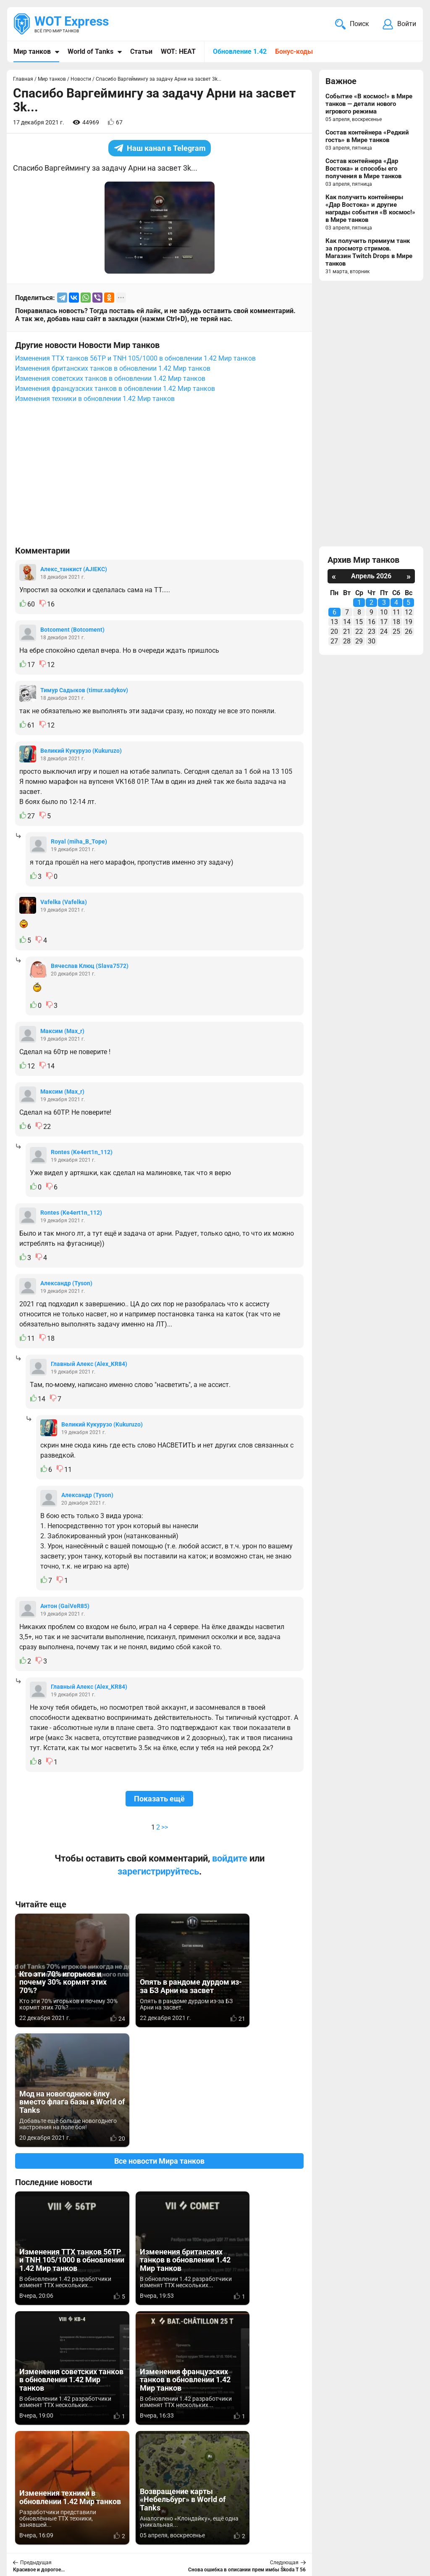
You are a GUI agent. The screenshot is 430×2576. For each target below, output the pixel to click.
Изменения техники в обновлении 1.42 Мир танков (95, 399)
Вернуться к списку (159, 2346)
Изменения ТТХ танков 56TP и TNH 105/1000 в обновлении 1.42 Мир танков (135, 358)
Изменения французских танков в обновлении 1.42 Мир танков (115, 389)
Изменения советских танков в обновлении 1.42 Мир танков (110, 378)
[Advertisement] (159, 478)
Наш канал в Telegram (159, 148)
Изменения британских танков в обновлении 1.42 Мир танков (112, 368)
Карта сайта (395, 2519)
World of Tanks (90, 51)
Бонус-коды (294, 51)
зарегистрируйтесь (158, 1871)
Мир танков (32, 51)
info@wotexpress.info (83, 2519)
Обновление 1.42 (240, 51)
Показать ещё (159, 1798)
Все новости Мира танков (159, 2041)
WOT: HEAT (178, 51)
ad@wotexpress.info (115, 2529)
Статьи (141, 51)
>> (164, 1827)
